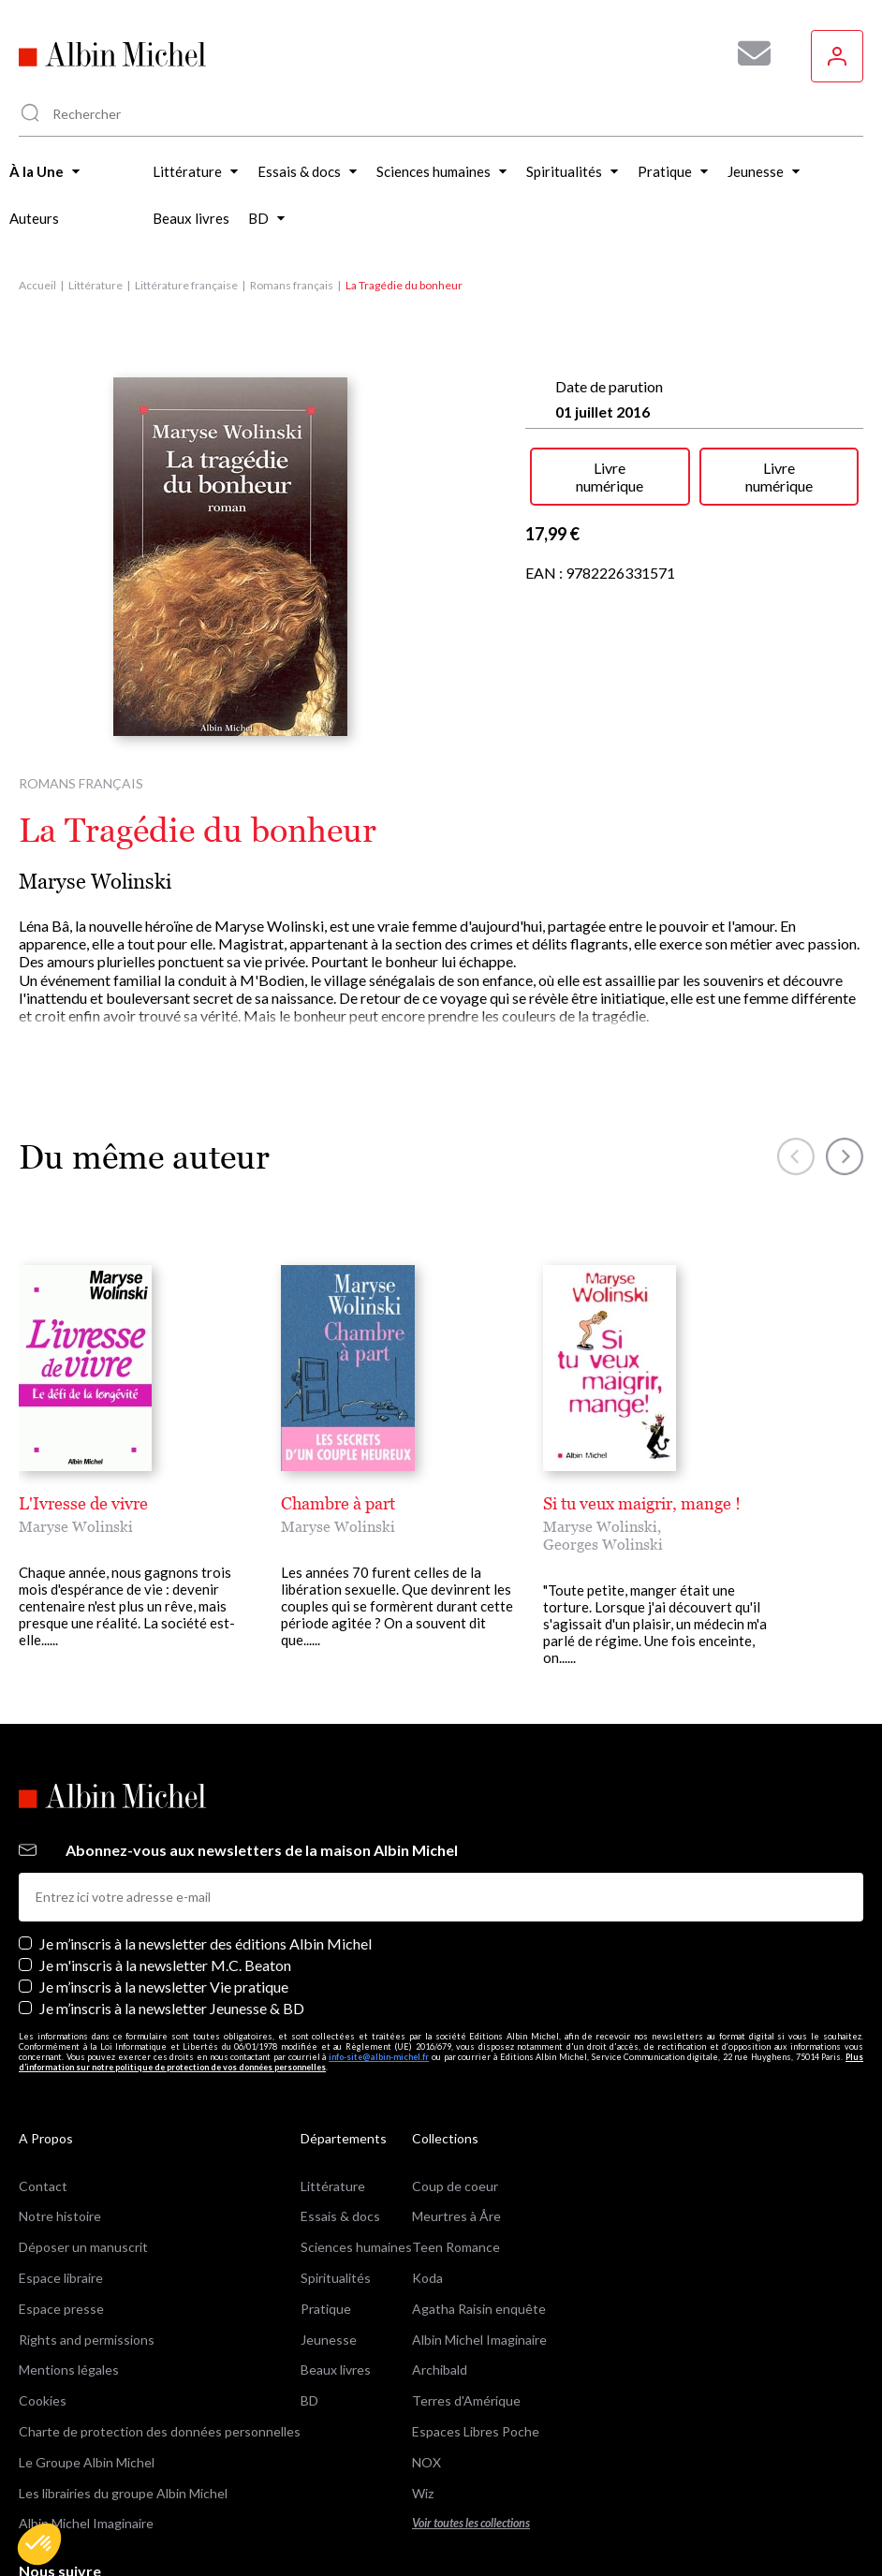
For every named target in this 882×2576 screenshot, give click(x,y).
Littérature (95, 285)
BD (309, 2400)
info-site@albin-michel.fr (379, 2057)
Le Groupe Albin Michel (86, 2462)
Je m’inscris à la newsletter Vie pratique (163, 1986)
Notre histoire (60, 2216)
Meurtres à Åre (456, 2216)
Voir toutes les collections (471, 2523)
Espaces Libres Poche (475, 2431)
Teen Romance (456, 2247)
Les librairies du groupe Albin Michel (123, 2493)
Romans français (291, 285)
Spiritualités (336, 2278)
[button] (39, 2544)
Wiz (423, 2493)
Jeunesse (329, 2340)
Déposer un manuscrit (83, 2247)
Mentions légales (69, 2369)
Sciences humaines (356, 2247)
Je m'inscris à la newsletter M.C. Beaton (165, 1965)
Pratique (326, 2309)
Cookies (42, 2400)
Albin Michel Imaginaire (86, 2523)
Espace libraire (61, 2278)
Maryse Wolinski (95, 881)
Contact (43, 2186)
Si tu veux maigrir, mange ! (642, 1503)
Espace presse (61, 2309)
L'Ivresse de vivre (83, 1503)
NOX (426, 2462)
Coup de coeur (455, 2186)
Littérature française (186, 285)
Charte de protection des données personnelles (160, 2431)
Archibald (439, 2369)
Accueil (37, 285)
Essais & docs (340, 2216)
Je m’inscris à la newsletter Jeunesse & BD (171, 2008)
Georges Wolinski (603, 1544)
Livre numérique (609, 476)
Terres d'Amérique (466, 2400)
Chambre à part (338, 1503)
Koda (427, 2278)
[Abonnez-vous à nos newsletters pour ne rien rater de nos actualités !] (747, 53)
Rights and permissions (86, 2340)
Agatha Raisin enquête (479, 2309)
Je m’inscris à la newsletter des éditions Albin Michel (205, 1943)
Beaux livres (336, 2369)
